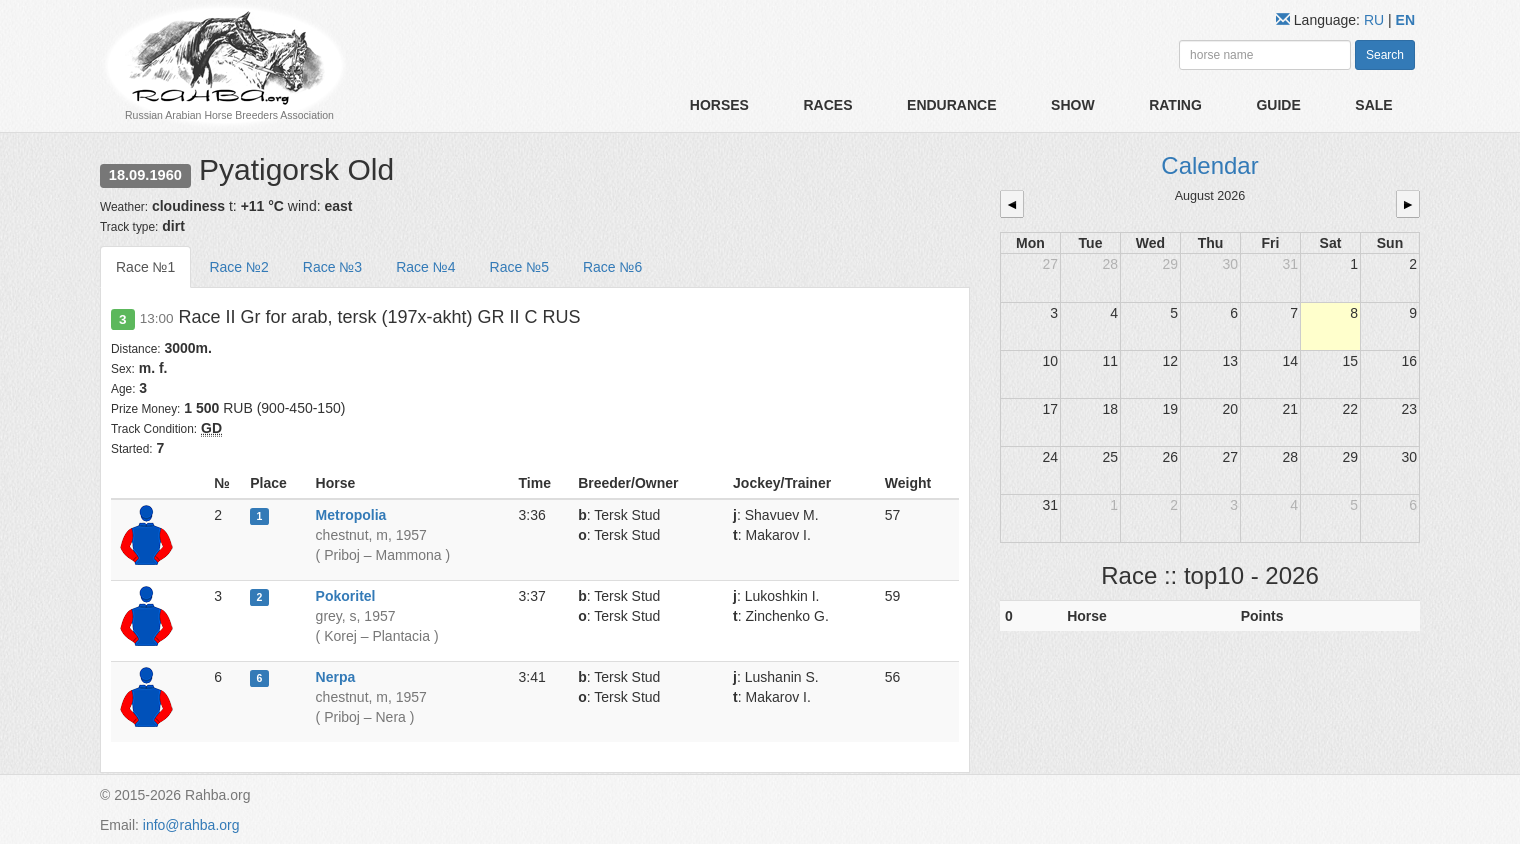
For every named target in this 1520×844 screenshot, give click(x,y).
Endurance (951, 105)
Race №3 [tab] (332, 267)
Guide (1278, 105)
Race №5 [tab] (519, 267)
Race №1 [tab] (145, 267)
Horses (719, 105)
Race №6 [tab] (612, 267)
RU (1376, 20)
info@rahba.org (191, 825)
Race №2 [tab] (238, 267)
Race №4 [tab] (425, 267)
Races (827, 105)
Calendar (1209, 165)
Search (1385, 55)
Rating (1175, 105)
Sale (1373, 105)
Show (1073, 105)
